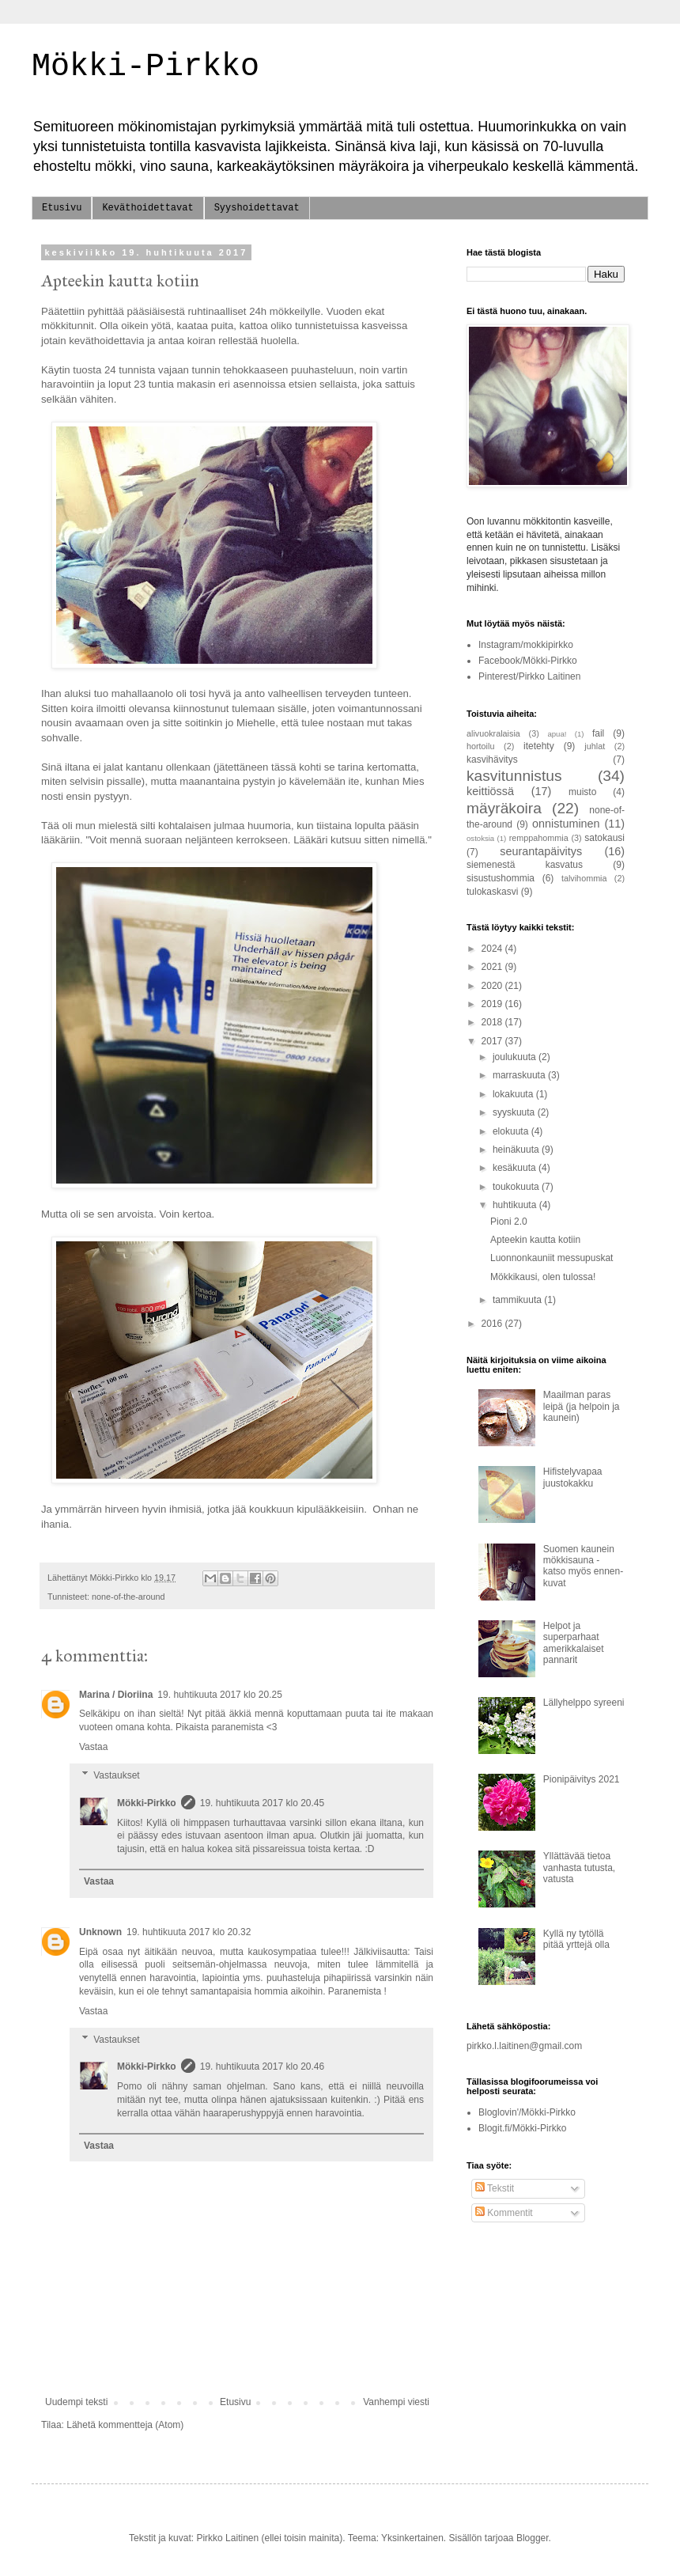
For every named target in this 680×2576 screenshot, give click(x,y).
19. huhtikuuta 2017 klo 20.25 (219, 1694)
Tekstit (494, 2188)
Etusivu (61, 208)
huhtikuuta (516, 1204)
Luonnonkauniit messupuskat (551, 1257)
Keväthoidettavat (147, 208)
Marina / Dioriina (116, 1694)
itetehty (538, 746)
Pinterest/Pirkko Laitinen (529, 676)
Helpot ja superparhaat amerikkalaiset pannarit (573, 1642)
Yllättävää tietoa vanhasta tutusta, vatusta (579, 1868)
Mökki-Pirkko (145, 67)
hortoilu (480, 746)
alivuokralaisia (493, 733)
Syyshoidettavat (257, 208)
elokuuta (512, 1131)
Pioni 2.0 (508, 1221)
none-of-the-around (128, 1596)
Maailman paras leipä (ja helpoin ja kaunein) (581, 1406)
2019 (493, 1004)
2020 (493, 985)
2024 (493, 948)
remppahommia (539, 838)
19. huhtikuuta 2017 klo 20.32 (189, 1932)
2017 (493, 1041)
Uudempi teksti (76, 2401)
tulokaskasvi (492, 891)
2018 (493, 1022)
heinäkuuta (517, 1149)
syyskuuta (515, 1112)
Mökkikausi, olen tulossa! (542, 1276)
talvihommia (584, 878)
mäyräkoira (504, 808)
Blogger (532, 2538)
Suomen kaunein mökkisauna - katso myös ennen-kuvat (583, 1566)
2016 (493, 1323)
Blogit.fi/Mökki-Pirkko (522, 2128)
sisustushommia (501, 878)
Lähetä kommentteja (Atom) (124, 2424)
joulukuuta (515, 1057)
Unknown (100, 1932)
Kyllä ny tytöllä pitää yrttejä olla (576, 1939)
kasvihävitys (492, 759)
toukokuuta (517, 1186)
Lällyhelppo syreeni (584, 1702)
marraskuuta (520, 1075)
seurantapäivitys (541, 851)
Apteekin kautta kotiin (535, 1239)
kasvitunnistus (514, 775)
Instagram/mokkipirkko (525, 644)
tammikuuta (518, 1299)
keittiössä (490, 791)
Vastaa (93, 1746)
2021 (493, 966)
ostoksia (480, 838)
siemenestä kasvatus (525, 864)
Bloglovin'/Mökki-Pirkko (527, 2112)
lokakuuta (514, 1094)
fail (598, 733)
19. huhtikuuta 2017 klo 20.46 (262, 2066)
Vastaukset (116, 1775)
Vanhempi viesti (396, 2401)
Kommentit (504, 2212)
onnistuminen (566, 823)
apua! (556, 733)
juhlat (594, 746)
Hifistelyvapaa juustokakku (573, 1477)
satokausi (604, 837)
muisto (582, 791)
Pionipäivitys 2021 (581, 1779)
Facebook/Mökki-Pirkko (527, 660)
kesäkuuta (515, 1167)
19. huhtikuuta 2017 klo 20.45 (262, 1803)
